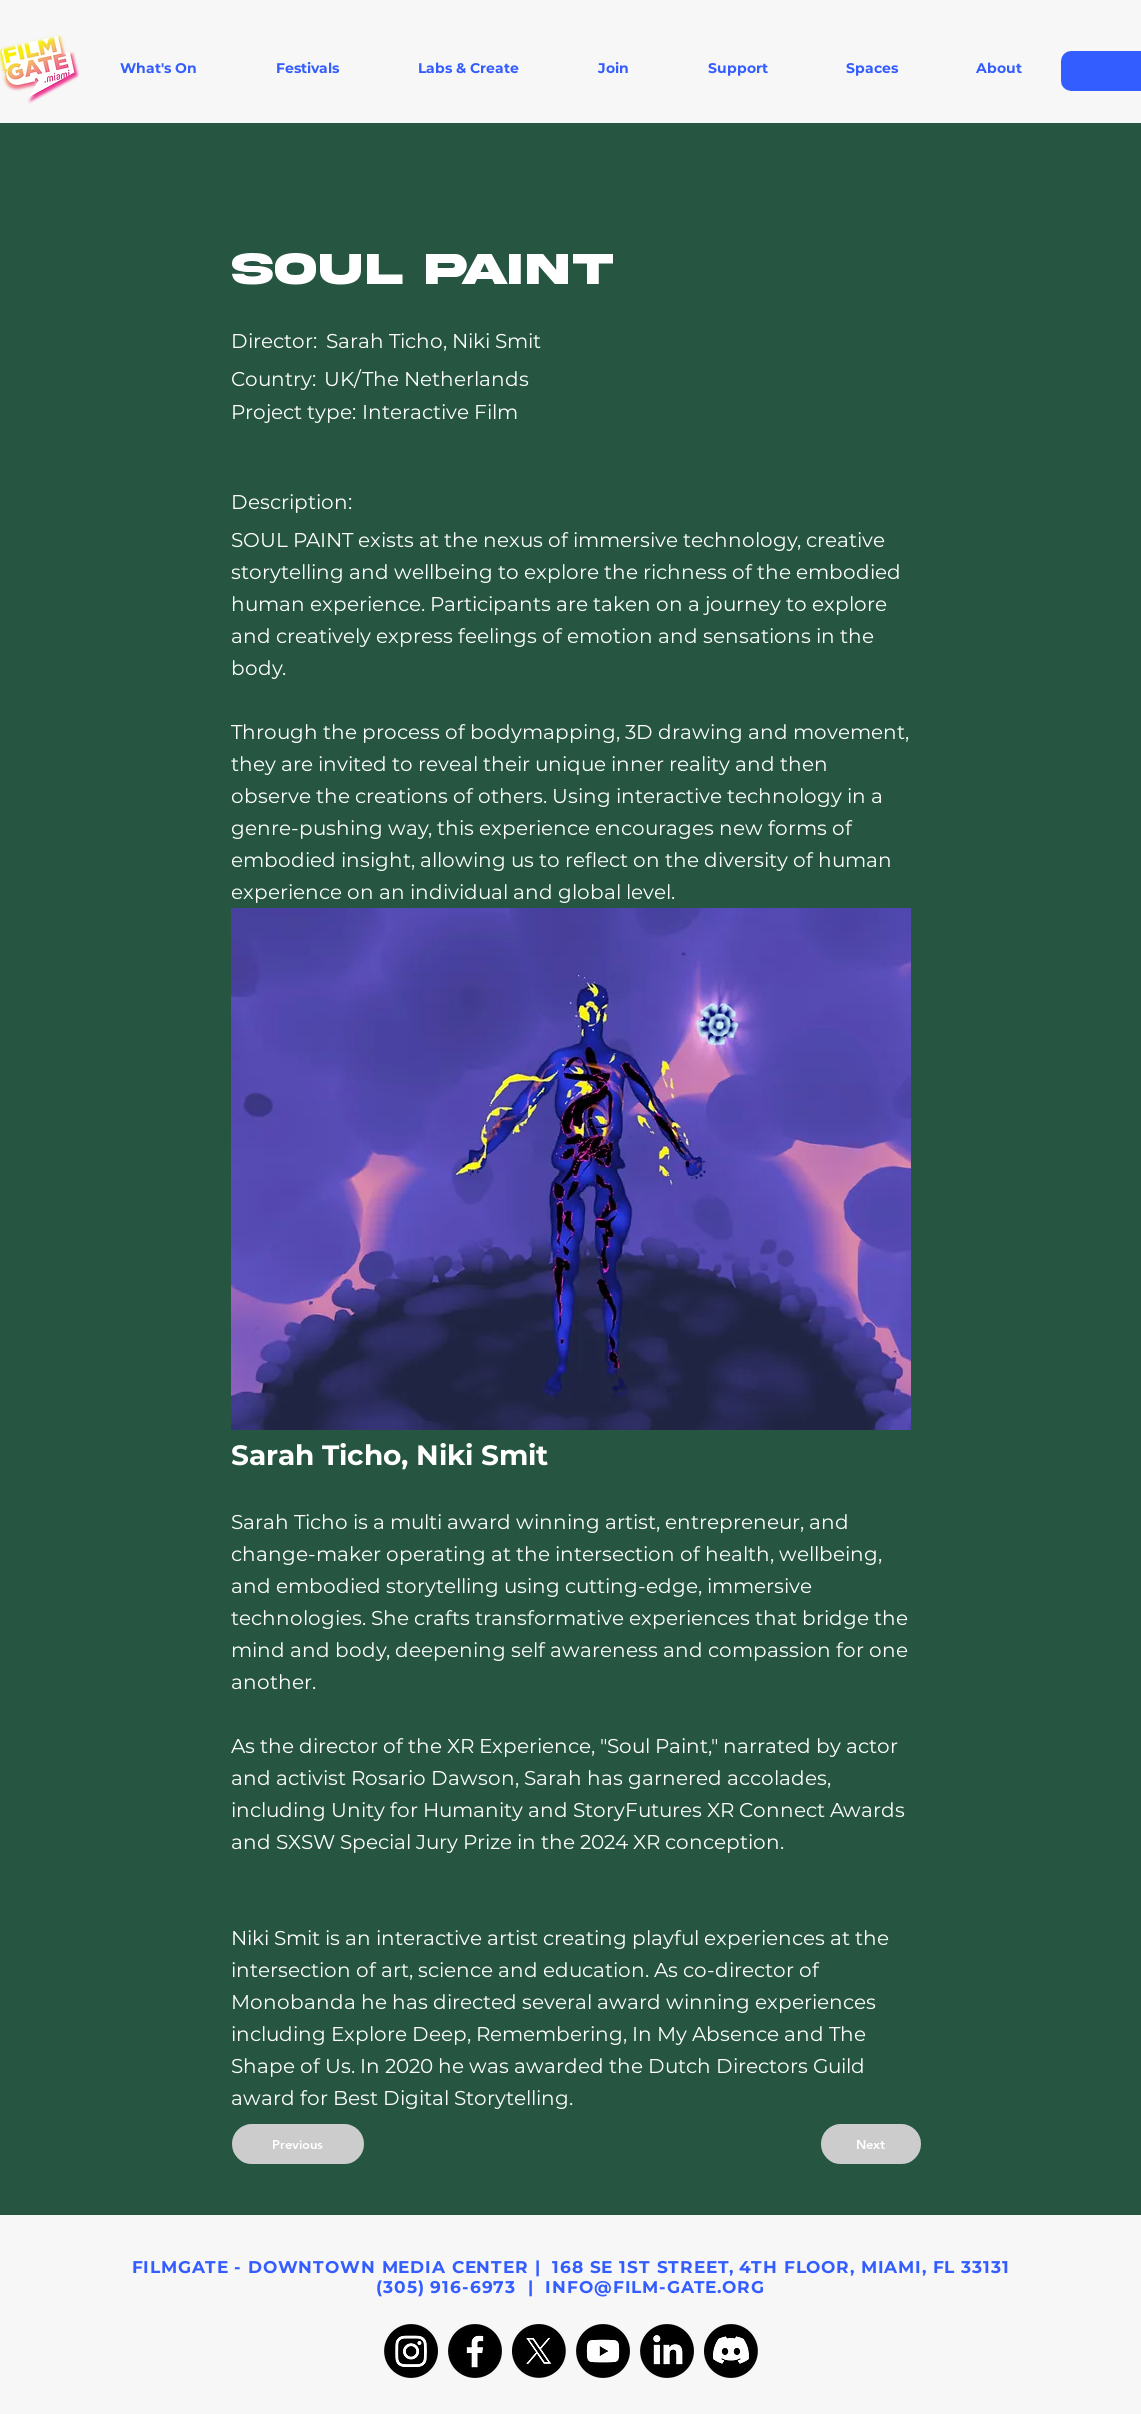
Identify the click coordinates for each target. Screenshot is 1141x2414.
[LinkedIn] (667, 2351)
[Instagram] (411, 2351)
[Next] (871, 2144)
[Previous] (298, 2144)
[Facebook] (475, 2351)
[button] (308, 68)
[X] (539, 2351)
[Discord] (731, 2351)
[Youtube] (603, 2351)
